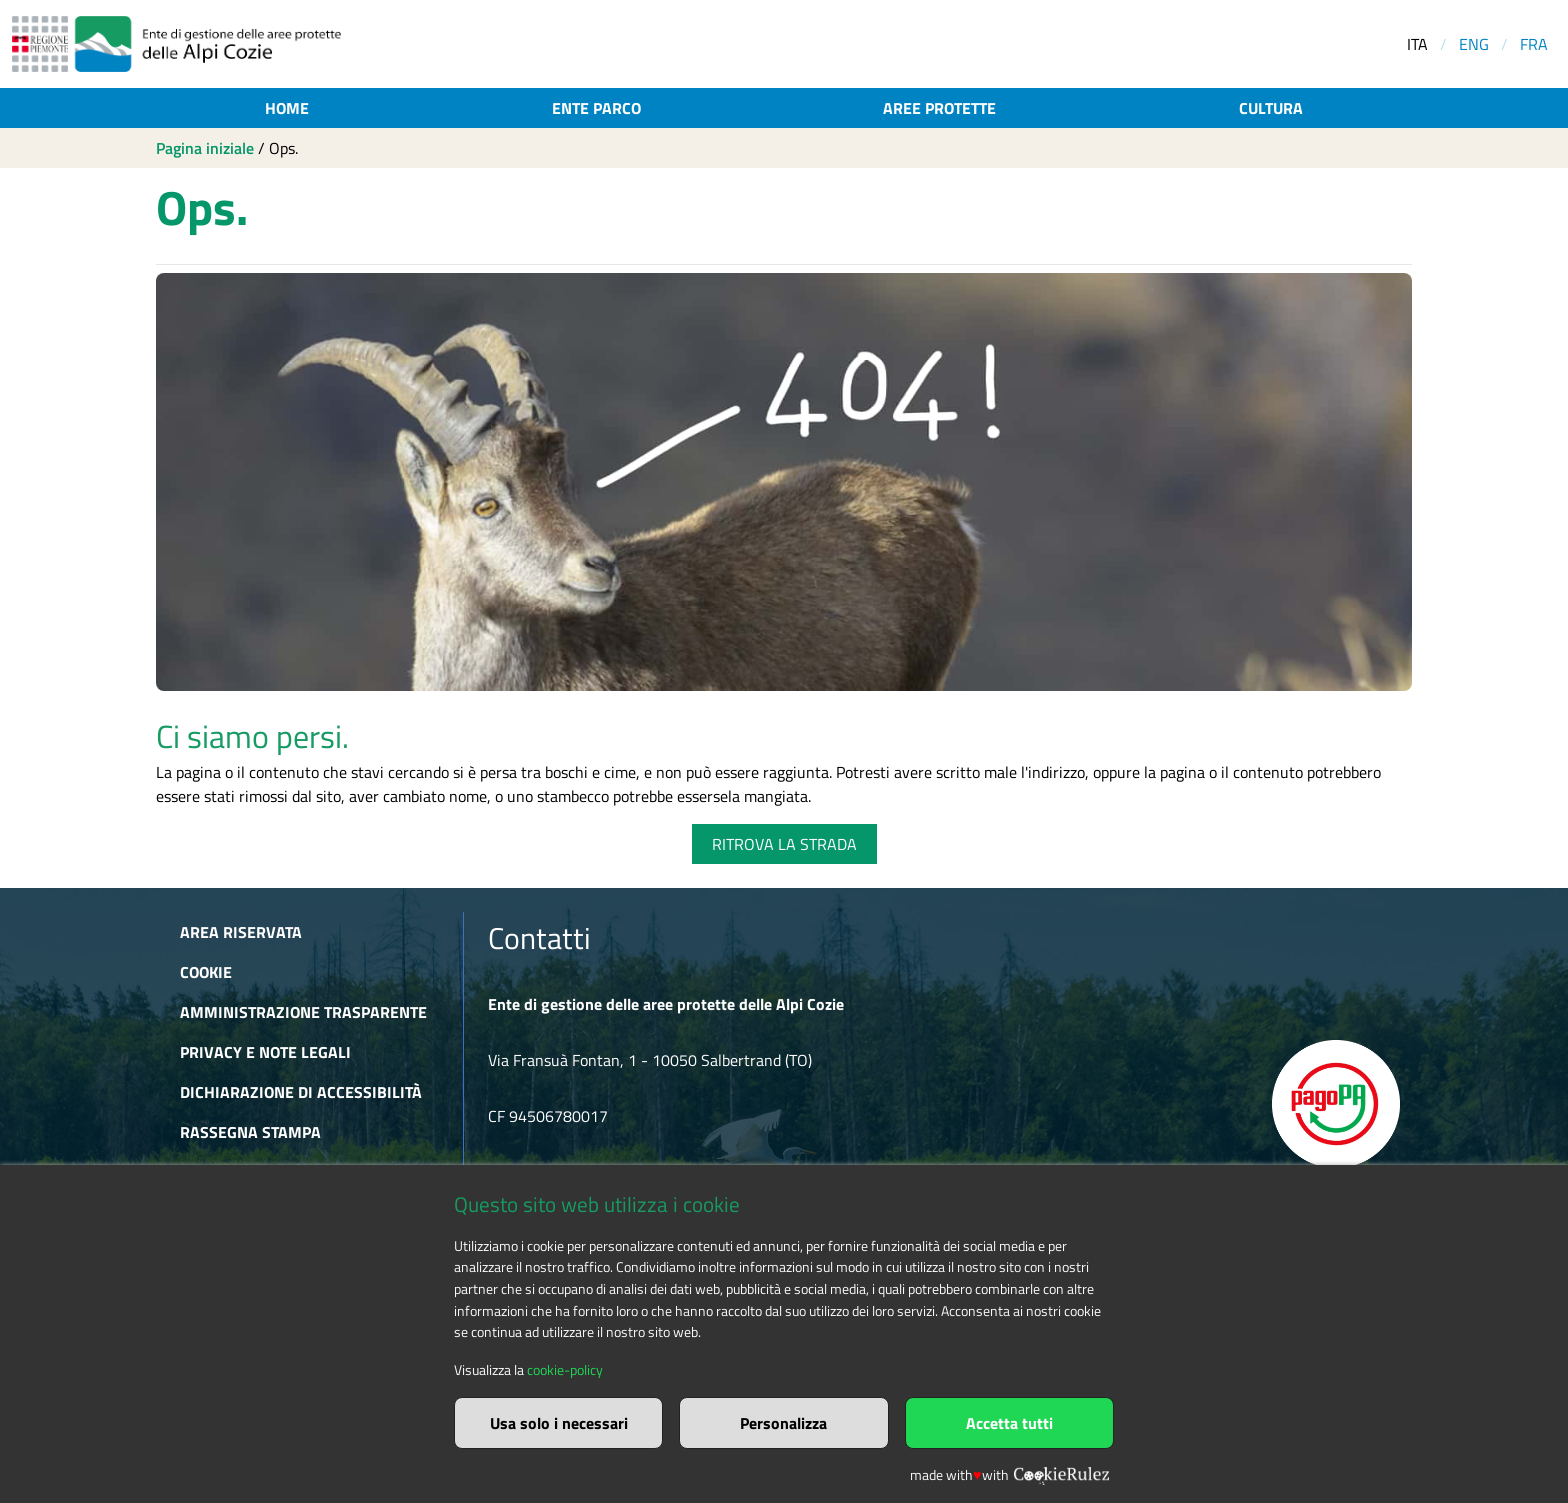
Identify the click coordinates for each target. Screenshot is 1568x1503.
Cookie (206, 972)
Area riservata (241, 932)
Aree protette (939, 108)
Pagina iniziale (205, 148)
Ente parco (596, 108)
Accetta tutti (1009, 1423)
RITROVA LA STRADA (784, 844)
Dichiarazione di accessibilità (301, 1092)
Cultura (1271, 108)
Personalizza (783, 1423)
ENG (1474, 44)
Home (287, 108)
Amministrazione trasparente (303, 1012)
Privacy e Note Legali (265, 1052)
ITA (1417, 44)
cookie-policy (565, 1370)
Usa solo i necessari (559, 1423)
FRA (1534, 44)
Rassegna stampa (250, 1132)
